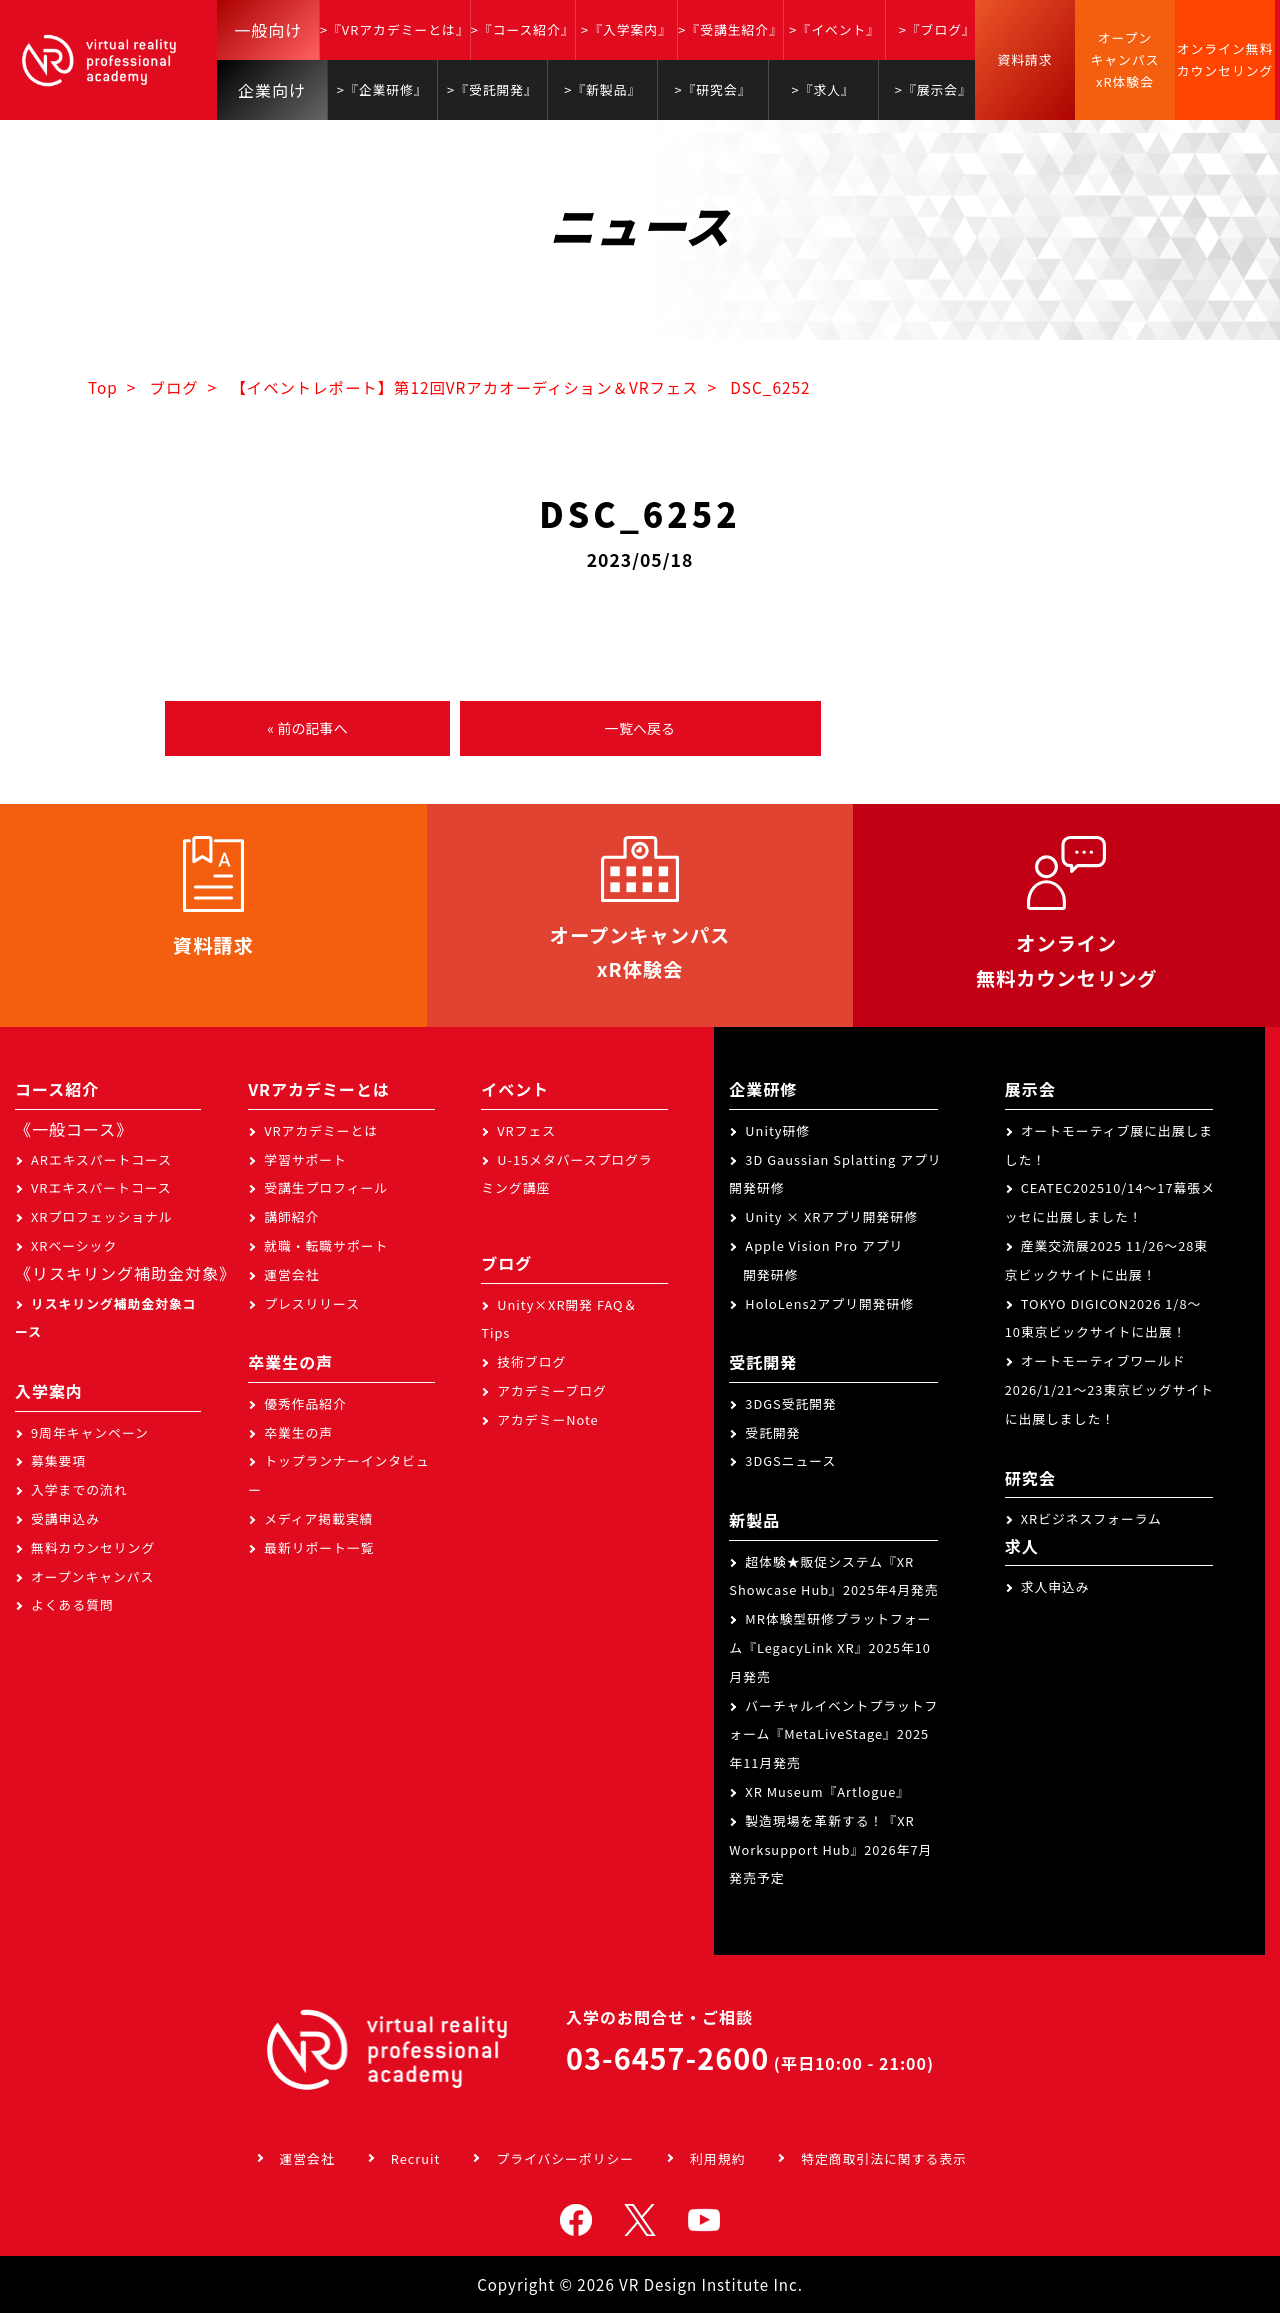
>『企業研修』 (382, 89)
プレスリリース (312, 1303)
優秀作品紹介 (305, 1403)
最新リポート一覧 (319, 1547)
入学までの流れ (79, 1489)
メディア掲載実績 (318, 1518)
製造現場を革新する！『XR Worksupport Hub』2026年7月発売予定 (830, 1849)
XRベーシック (74, 1245)
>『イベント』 (834, 29)
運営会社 (291, 1274)
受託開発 (772, 1432)
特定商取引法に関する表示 (884, 2158)
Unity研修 (777, 1130)
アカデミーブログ (552, 1390)
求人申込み (1055, 1586)
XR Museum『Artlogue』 (827, 1791)
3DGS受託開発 (791, 1403)
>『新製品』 (602, 89)
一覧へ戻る (640, 728)
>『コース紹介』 (523, 29)
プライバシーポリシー (565, 2158)
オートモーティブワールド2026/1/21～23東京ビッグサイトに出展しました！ (1109, 1389)
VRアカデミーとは (321, 1130)
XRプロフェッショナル (102, 1216)
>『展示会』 (933, 89)
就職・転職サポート (326, 1245)
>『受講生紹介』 (730, 29)
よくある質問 (72, 1604)
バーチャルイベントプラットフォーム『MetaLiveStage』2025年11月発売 (833, 1734)
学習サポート (305, 1159)
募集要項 (58, 1460)
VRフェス (526, 1130)
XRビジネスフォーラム (1091, 1518)
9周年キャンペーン (90, 1432)
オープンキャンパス (92, 1576)
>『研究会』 (712, 89)
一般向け (268, 30)
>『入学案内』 (626, 29)
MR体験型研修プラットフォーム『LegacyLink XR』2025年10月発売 (830, 1647)
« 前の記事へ (307, 728)
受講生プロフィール (326, 1187)
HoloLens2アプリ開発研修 (829, 1303)
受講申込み (65, 1518)
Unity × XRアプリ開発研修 (831, 1216)
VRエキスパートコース (101, 1187)
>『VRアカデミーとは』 (395, 29)
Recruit (416, 2158)
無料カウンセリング (93, 1547)
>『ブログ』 (937, 29)
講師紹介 (291, 1216)
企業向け (272, 90)
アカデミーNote (547, 1419)
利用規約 (717, 2158)
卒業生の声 (298, 1432)
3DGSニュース (790, 1460)
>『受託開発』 (492, 89)
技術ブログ (531, 1361)
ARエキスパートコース (101, 1159)
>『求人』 (823, 89)
